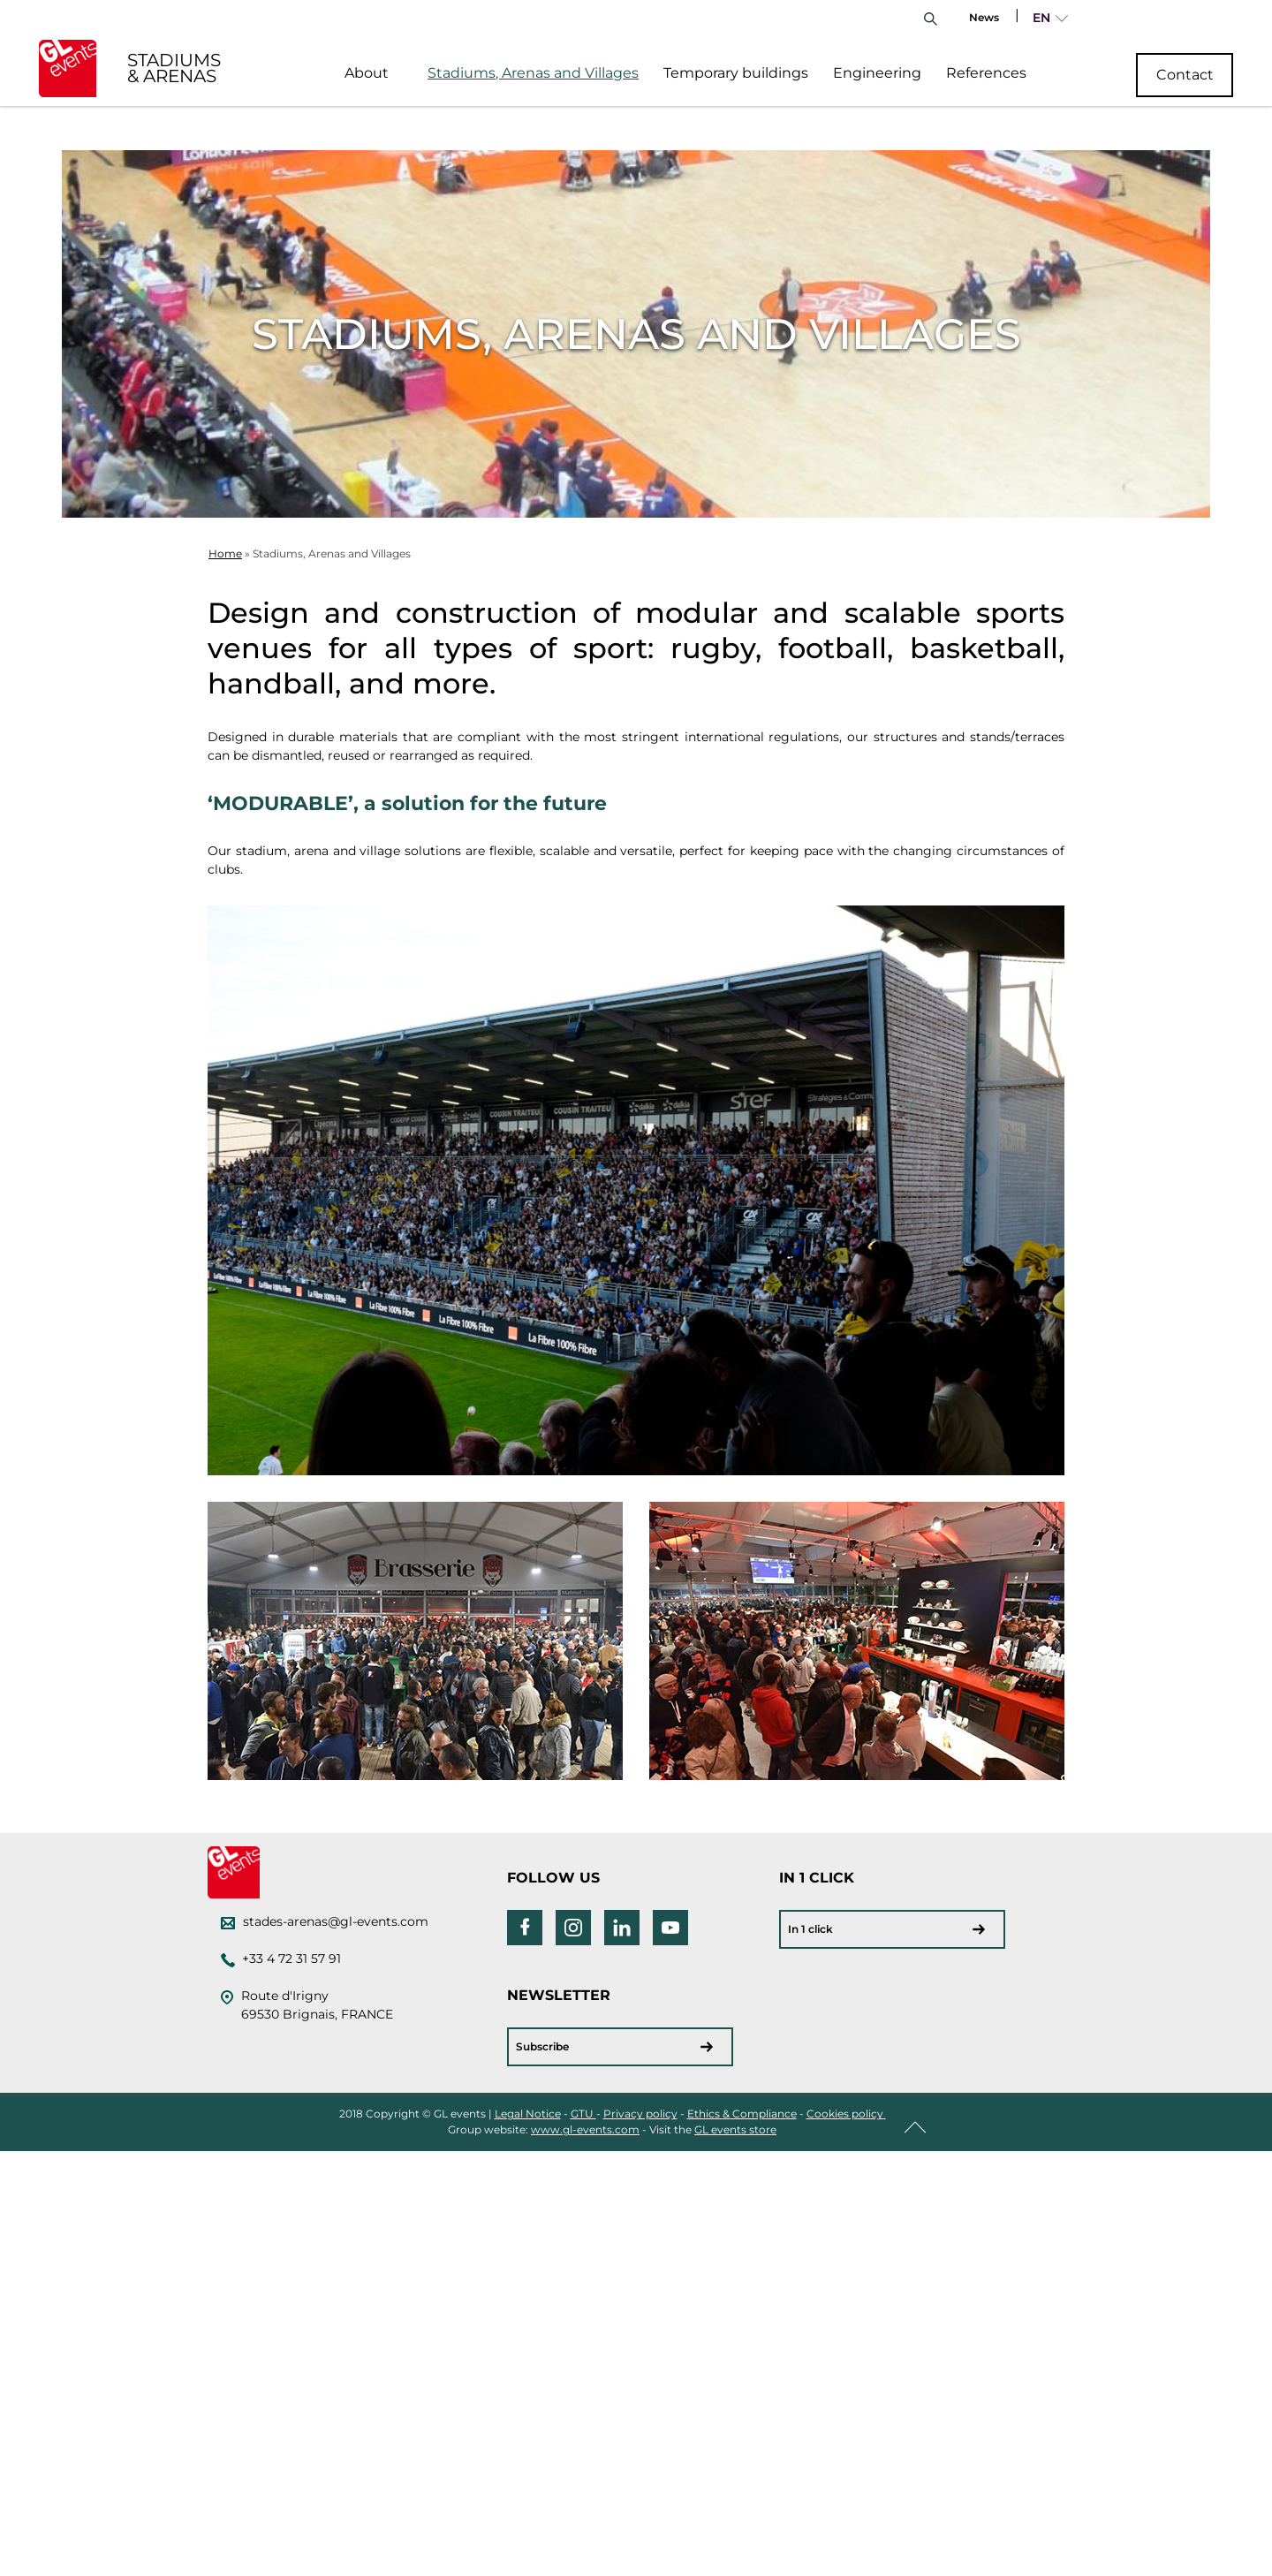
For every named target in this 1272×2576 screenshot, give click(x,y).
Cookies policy (846, 2113)
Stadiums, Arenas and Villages (533, 72)
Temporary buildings (735, 72)
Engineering (877, 72)
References (986, 72)
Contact (1185, 74)
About (366, 72)
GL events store (735, 2129)
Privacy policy (640, 2113)
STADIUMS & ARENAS (174, 68)
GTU (583, 2113)
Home (225, 553)
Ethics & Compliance (742, 2113)
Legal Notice (528, 2113)
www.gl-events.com (585, 2129)
